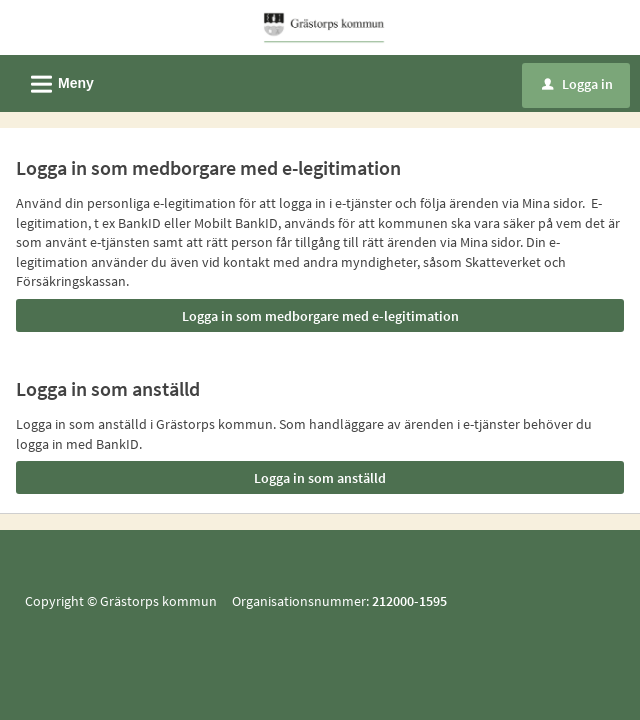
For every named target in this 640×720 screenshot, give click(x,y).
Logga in (577, 84)
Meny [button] (56, 81)
